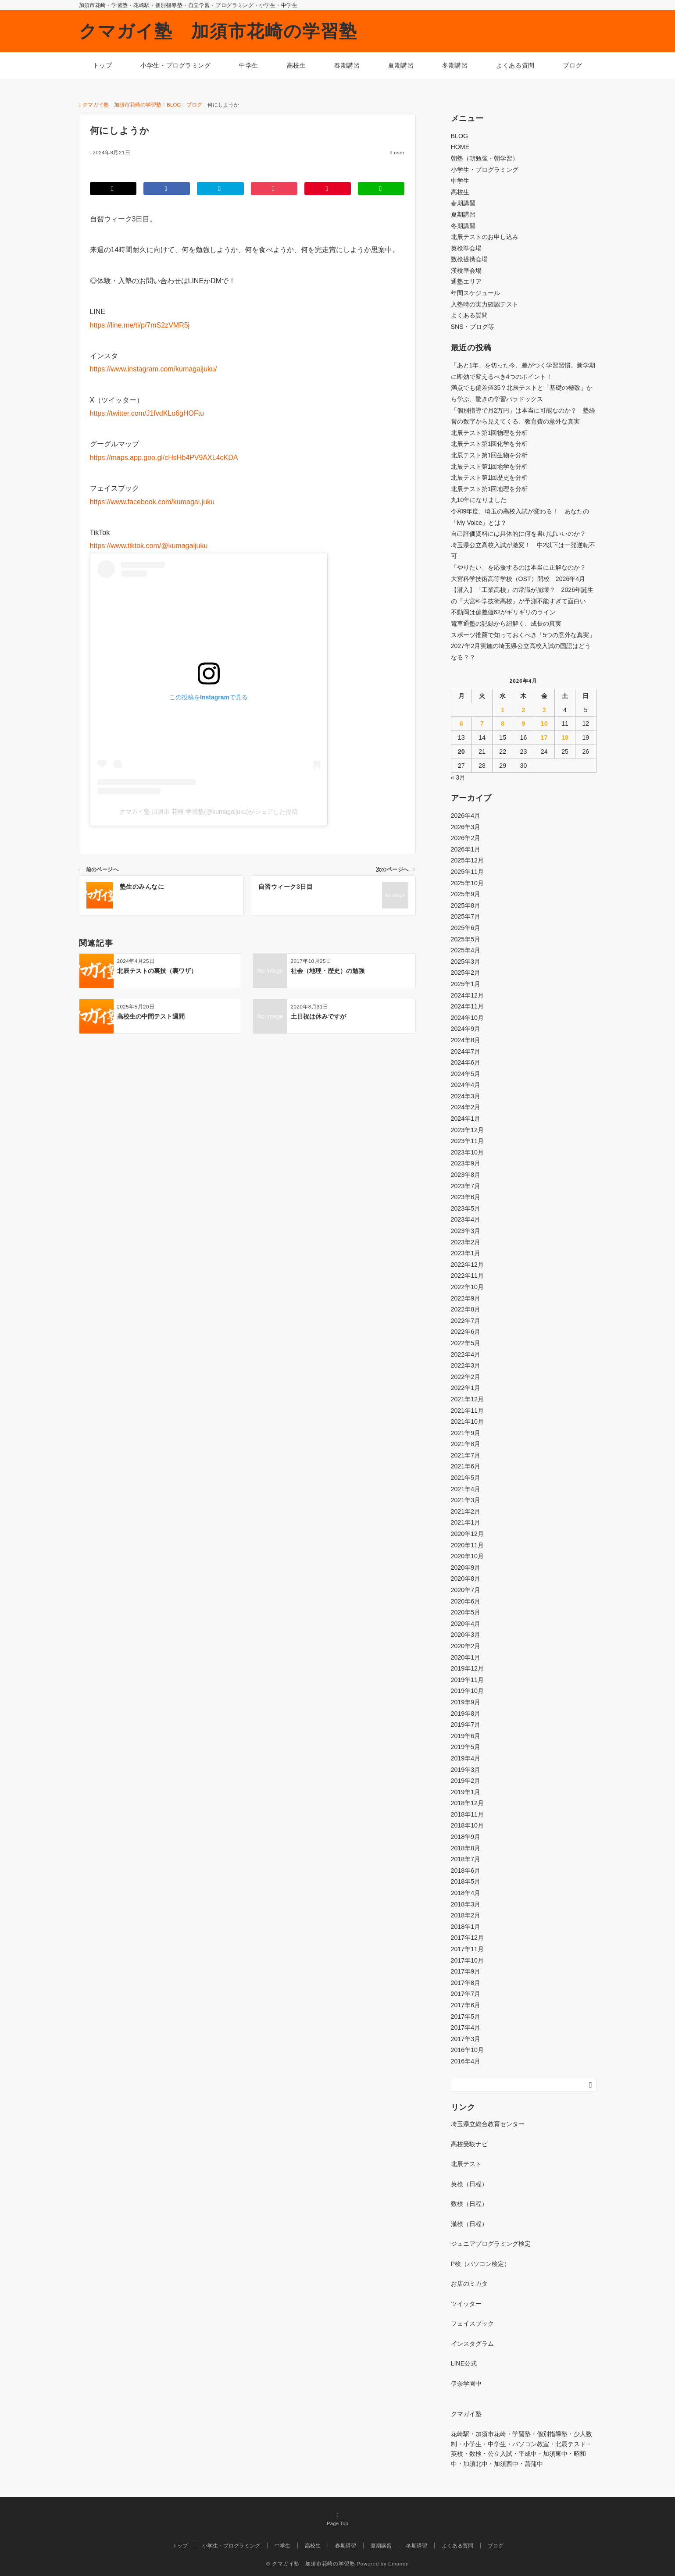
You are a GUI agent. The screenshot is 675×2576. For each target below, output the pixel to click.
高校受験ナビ (469, 2144)
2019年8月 (466, 1713)
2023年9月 (466, 1163)
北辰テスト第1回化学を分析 (489, 443)
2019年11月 (467, 1679)
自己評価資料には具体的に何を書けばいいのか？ (518, 533)
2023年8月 (466, 1174)
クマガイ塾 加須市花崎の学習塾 (218, 31)
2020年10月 (467, 1556)
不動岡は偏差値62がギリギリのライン (503, 612)
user (399, 152)
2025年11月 (467, 871)
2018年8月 (466, 1848)
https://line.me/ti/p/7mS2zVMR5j (140, 325)
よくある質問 (469, 315)
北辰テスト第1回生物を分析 (489, 455)
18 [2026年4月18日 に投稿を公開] (564, 737)
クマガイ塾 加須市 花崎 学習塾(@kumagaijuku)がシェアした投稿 (208, 811)
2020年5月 (466, 1612)
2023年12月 (467, 1129)
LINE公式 (464, 2363)
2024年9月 (466, 1028)
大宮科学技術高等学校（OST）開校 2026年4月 (518, 578)
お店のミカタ (469, 2283)
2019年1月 (466, 1792)
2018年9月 (466, 1836)
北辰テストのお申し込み (484, 236)
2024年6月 (466, 1062)
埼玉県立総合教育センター (488, 2123)
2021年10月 (467, 1421)
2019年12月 (467, 1668)
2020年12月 (467, 1533)
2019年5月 (466, 1746)
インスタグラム (472, 2343)
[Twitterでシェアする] (113, 188)
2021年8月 (466, 1443)
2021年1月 (466, 1522)
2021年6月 (466, 1466)
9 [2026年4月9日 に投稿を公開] (523, 723)
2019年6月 (466, 1735)
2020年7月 (466, 1589)
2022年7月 (466, 1320)
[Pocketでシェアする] (274, 188)
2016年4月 (466, 2061)
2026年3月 (466, 826)
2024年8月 (466, 1040)
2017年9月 (466, 1971)
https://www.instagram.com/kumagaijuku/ (153, 369)
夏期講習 (463, 214)
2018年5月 (466, 1881)
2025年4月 (466, 950)
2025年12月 (467, 860)
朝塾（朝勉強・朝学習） (484, 158)
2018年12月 (467, 1802)
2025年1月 (466, 983)
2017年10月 (467, 1960)
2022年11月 (467, 1275)
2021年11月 (467, 1410)
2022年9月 (466, 1298)
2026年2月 (466, 837)
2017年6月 (466, 2005)
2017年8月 (466, 1982)
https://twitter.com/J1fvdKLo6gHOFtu (147, 413)
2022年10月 (467, 1286)
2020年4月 (466, 1623)
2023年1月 (466, 1253)
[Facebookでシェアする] (166, 188)
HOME (460, 146)
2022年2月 (466, 1376)
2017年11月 (467, 1948)
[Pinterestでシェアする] (327, 188)
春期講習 (463, 203)
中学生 (460, 180)
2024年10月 (467, 1017)
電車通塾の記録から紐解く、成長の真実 (506, 623)
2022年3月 (466, 1365)
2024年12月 (467, 995)
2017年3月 (466, 2038)
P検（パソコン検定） (480, 2263)
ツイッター (466, 2303)
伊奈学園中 (466, 2383)
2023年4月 (466, 1219)
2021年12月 (467, 1399)
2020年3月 (466, 1634)
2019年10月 (467, 1690)
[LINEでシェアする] (381, 188)
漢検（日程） (469, 2223)
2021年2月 (466, 1511)
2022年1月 (466, 1387)
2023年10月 (467, 1152)
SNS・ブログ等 (472, 326)
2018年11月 (467, 1814)
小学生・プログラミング (484, 169)
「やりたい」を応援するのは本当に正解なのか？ (518, 567)
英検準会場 (466, 248)
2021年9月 (466, 1432)
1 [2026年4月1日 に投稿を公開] (502, 709)
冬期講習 (463, 225)
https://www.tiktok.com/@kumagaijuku (149, 545)
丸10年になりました (479, 499)
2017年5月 (466, 2016)
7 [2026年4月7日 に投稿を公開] (482, 723)
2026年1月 (466, 849)
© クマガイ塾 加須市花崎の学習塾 (310, 2563)
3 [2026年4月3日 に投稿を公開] (544, 709)
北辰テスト (466, 2163)
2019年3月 (466, 1769)
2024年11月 (467, 1006)
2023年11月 (467, 1140)
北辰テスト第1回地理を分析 (489, 488)
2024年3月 (466, 1096)
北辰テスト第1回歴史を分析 (489, 477)
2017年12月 (467, 1937)
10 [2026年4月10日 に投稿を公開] (544, 723)
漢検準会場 (466, 270)
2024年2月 (466, 1107)
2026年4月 (466, 815)
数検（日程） (469, 2203)
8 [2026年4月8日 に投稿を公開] (502, 723)
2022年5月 (466, 1343)
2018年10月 (467, 1825)
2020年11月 (467, 1545)
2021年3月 (466, 1500)
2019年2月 (466, 1780)
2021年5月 (466, 1477)
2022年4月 (466, 1354)
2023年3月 (466, 1230)
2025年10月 (467, 883)
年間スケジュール (475, 292)
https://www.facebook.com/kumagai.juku (152, 502)
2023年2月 (466, 1242)
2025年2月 (466, 972)
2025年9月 (466, 894)
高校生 (460, 192)
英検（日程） (469, 2184)
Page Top (337, 2518)
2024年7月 (466, 1051)
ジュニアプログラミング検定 (491, 2243)
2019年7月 (466, 1724)
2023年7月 (466, 1186)
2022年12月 (467, 1264)
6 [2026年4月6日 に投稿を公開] (461, 723)
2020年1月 (466, 1657)
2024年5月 (466, 1073)
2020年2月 (466, 1646)
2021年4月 (466, 1489)
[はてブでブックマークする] (220, 188)
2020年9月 (466, 1567)
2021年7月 (466, 1455)
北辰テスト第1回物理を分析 (489, 432)
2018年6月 (466, 1870)
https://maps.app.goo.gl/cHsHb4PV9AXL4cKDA (164, 457)
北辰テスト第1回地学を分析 (489, 466)
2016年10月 (467, 2049)
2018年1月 (466, 1926)
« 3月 (458, 777)
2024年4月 (466, 1084)
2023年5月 (466, 1208)
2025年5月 (466, 939)
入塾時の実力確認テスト (484, 304)
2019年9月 (466, 1702)
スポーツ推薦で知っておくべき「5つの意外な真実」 (523, 634)
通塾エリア (466, 281)
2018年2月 (466, 1915)
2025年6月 (466, 927)
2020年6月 (466, 1601)
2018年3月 (466, 1904)
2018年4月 (466, 1892)
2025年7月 (466, 916)
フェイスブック (472, 2323)
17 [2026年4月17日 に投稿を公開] (544, 737)
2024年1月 (466, 1118)
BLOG (459, 135)
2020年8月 (466, 1578)
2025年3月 (466, 961)
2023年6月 (466, 1197)
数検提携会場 (469, 259)
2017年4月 (466, 2027)
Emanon (398, 2563)
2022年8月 (466, 1309)
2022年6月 (466, 1331)
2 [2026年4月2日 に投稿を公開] (523, 709)
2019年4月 (466, 1758)
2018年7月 (466, 1859)
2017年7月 (466, 1993)
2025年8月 (466, 905)
